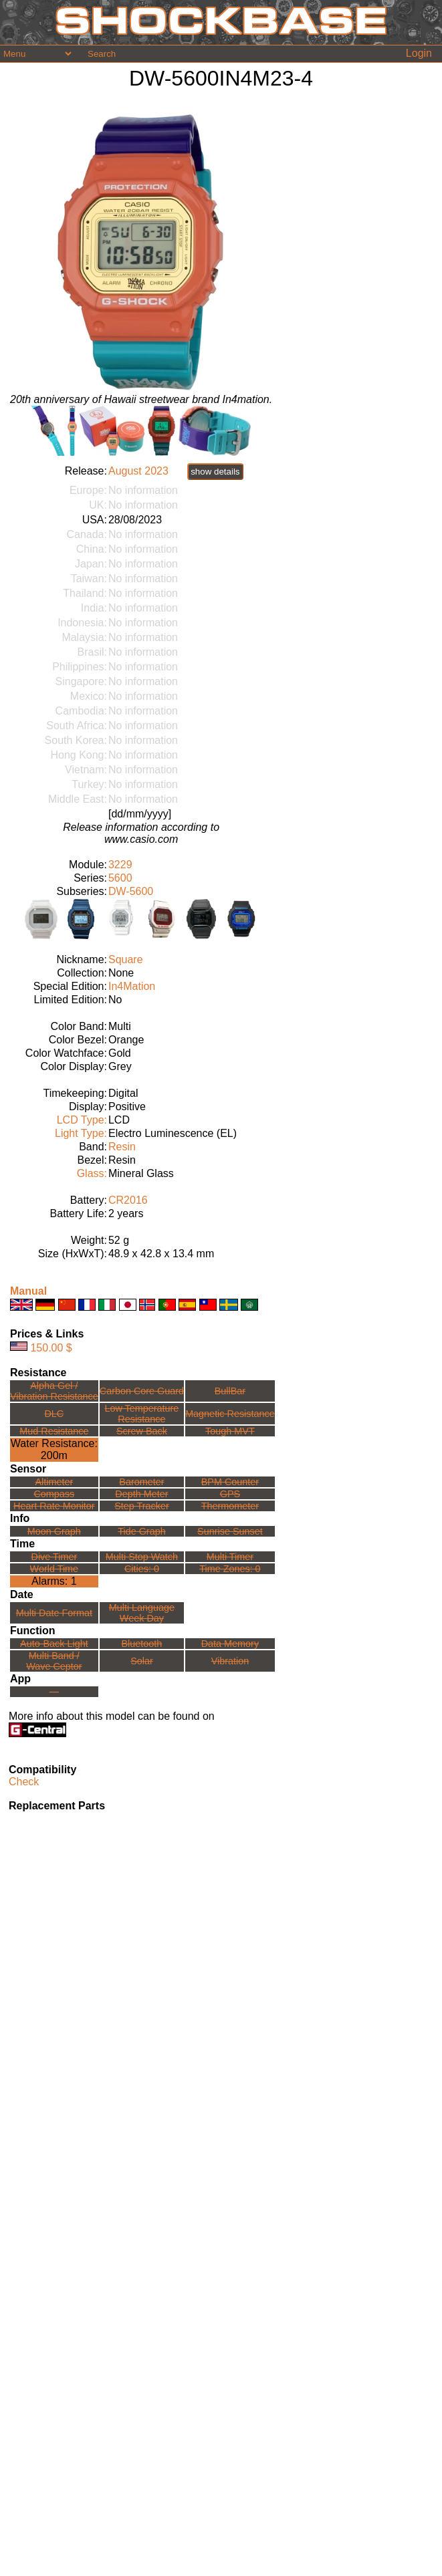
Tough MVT (230, 1431)
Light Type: (81, 1133)
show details (215, 472)
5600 (120, 878)
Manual (28, 1291)
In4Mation (131, 986)
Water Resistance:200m (54, 1449)
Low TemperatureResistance (141, 1413)
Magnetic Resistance (230, 1413)
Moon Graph (54, 1531)
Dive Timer (54, 1556)
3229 (120, 864)
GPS (230, 1494)
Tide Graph (141, 1531)
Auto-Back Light (54, 1643)
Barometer (141, 1481)
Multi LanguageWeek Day (142, 1613)
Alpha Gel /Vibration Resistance (54, 1391)
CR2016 (128, 1200)
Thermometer (230, 1506)
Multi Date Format (54, 1612)
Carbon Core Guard (142, 1391)
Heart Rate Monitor (54, 1506)
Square (125, 959)
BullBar (230, 1391)
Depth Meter (141, 1494)
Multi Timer (230, 1556)
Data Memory (230, 1643)
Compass (53, 1494)
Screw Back (141, 1431)
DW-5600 (130, 891)
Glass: (92, 1173)
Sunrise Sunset (230, 1531)
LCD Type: (82, 1120)
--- (54, 1691)
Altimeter (54, 1481)
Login (419, 53)
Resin (122, 1146)
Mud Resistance (53, 1431)
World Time (54, 1568)
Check (24, 1781)
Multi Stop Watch (142, 1556)
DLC (54, 1413)
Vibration (230, 1661)
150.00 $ (51, 1347)
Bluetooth (142, 1643)
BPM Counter (230, 1481)
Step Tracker (141, 1506)
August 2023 (138, 471)
